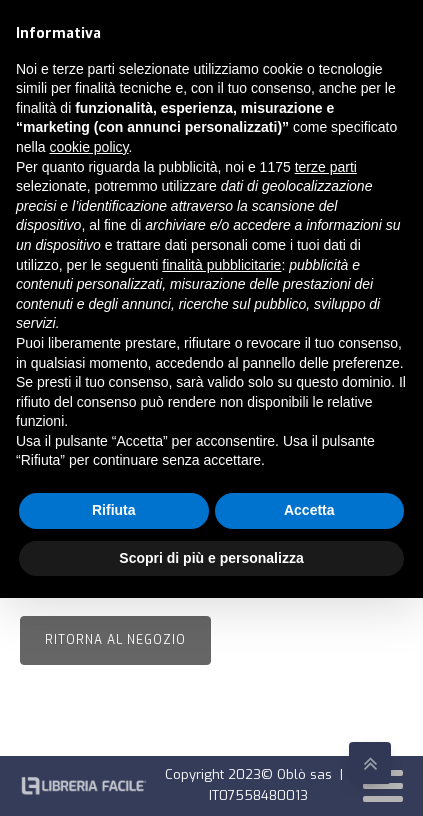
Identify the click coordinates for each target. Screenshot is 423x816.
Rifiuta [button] (114, 510)
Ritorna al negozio (115, 640)
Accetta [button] (309, 510)
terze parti (326, 167)
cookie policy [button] (88, 147)
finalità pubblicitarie (221, 265)
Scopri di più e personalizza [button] (211, 558)
